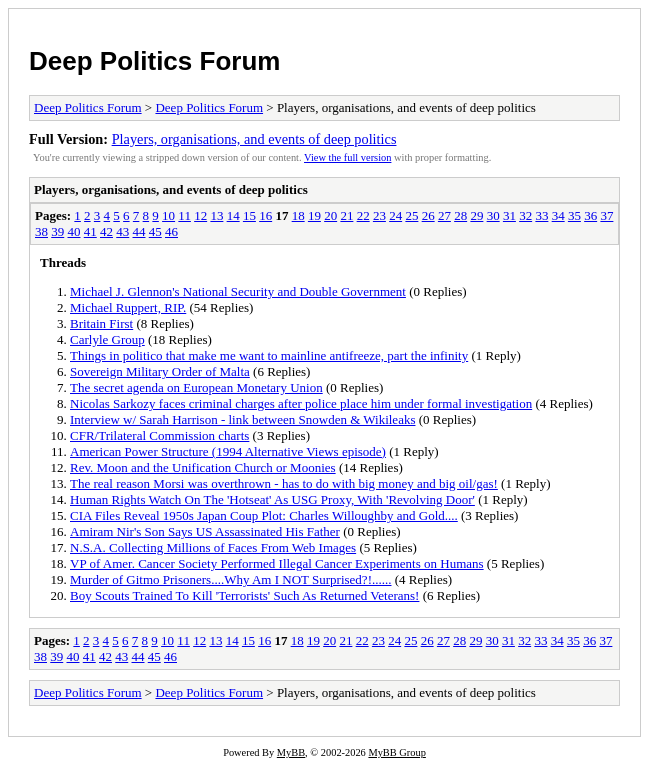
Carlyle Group (107, 339)
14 (233, 215)
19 (314, 215)
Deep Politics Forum (154, 61)
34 (558, 215)
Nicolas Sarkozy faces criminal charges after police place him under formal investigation (301, 403)
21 (346, 215)
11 (184, 215)
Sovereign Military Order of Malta (160, 371)
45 (155, 231)
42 (106, 231)
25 (411, 215)
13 (216, 215)
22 (363, 215)
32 (525, 215)
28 (460, 215)
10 (168, 215)
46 (171, 231)
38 (41, 231)
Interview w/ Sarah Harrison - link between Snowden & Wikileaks (242, 419)
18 (298, 215)
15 (249, 215)
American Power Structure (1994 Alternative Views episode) (228, 451)
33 (541, 215)
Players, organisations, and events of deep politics (254, 139)
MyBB (291, 752)
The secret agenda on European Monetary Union (196, 387)
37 (606, 215)
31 (509, 215)
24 (395, 215)
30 (493, 215)
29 (476, 215)
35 (574, 215)
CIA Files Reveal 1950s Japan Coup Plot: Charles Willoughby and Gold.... (264, 515)
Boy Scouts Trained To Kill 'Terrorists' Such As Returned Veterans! (244, 595)
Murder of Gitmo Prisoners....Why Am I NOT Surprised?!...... (230, 579)
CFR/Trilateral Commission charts (159, 435)
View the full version (347, 157)
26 (428, 215)
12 (200, 215)
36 (590, 215)
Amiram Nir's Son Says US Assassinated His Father (205, 531)
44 (139, 231)
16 (265, 215)
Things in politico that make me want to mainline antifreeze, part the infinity (269, 355)
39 (57, 231)
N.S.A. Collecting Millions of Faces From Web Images (213, 547)
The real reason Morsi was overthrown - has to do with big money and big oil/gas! (284, 483)
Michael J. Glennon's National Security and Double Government (238, 291)
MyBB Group (396, 752)
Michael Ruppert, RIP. (128, 307)
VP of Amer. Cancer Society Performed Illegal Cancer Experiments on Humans (277, 563)
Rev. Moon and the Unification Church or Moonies (203, 467)
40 (74, 231)
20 (330, 215)
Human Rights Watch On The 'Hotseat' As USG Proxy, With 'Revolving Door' (272, 499)
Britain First (101, 323)
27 (444, 215)
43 (122, 231)
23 (379, 215)
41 (90, 231)
